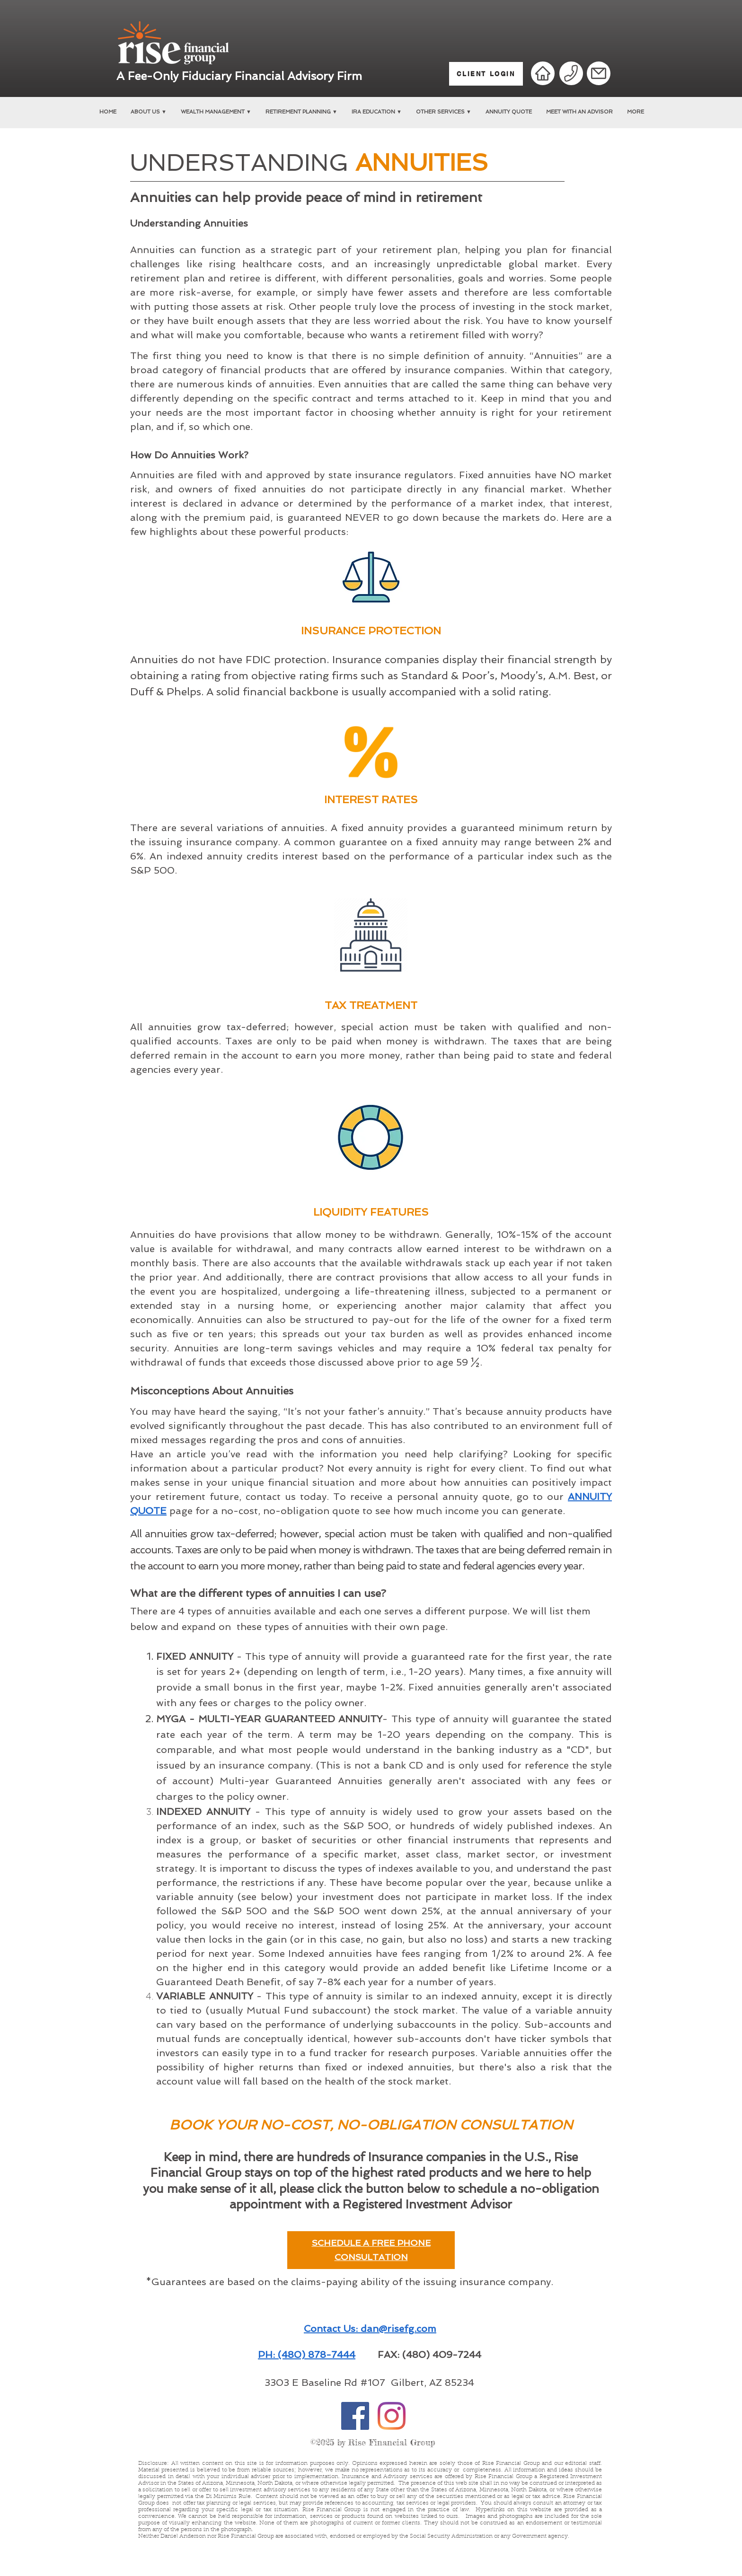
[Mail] (598, 73)
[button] (149, 112)
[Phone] (571, 73)
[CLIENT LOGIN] (486, 74)
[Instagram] (392, 2416)
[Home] (543, 73)
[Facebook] (355, 2416)
